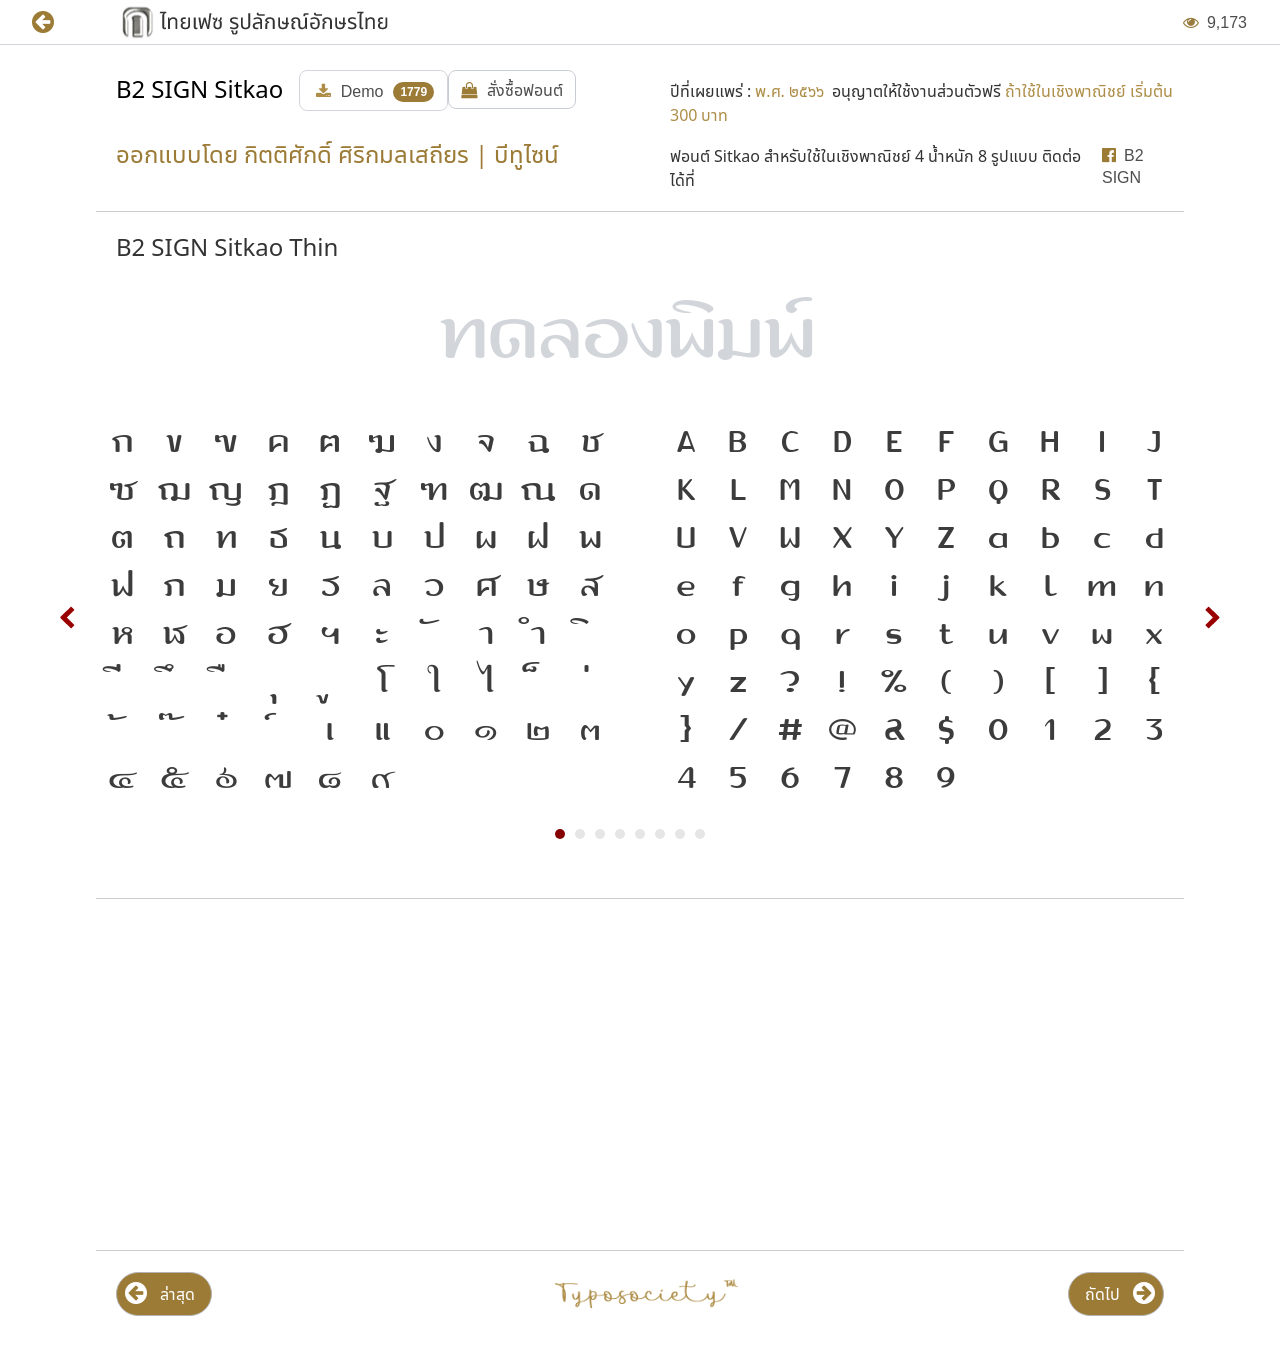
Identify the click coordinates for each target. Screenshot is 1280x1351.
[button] (57, 22)
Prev (68, 618)
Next (1212, 618)
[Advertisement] (363, 1075)
